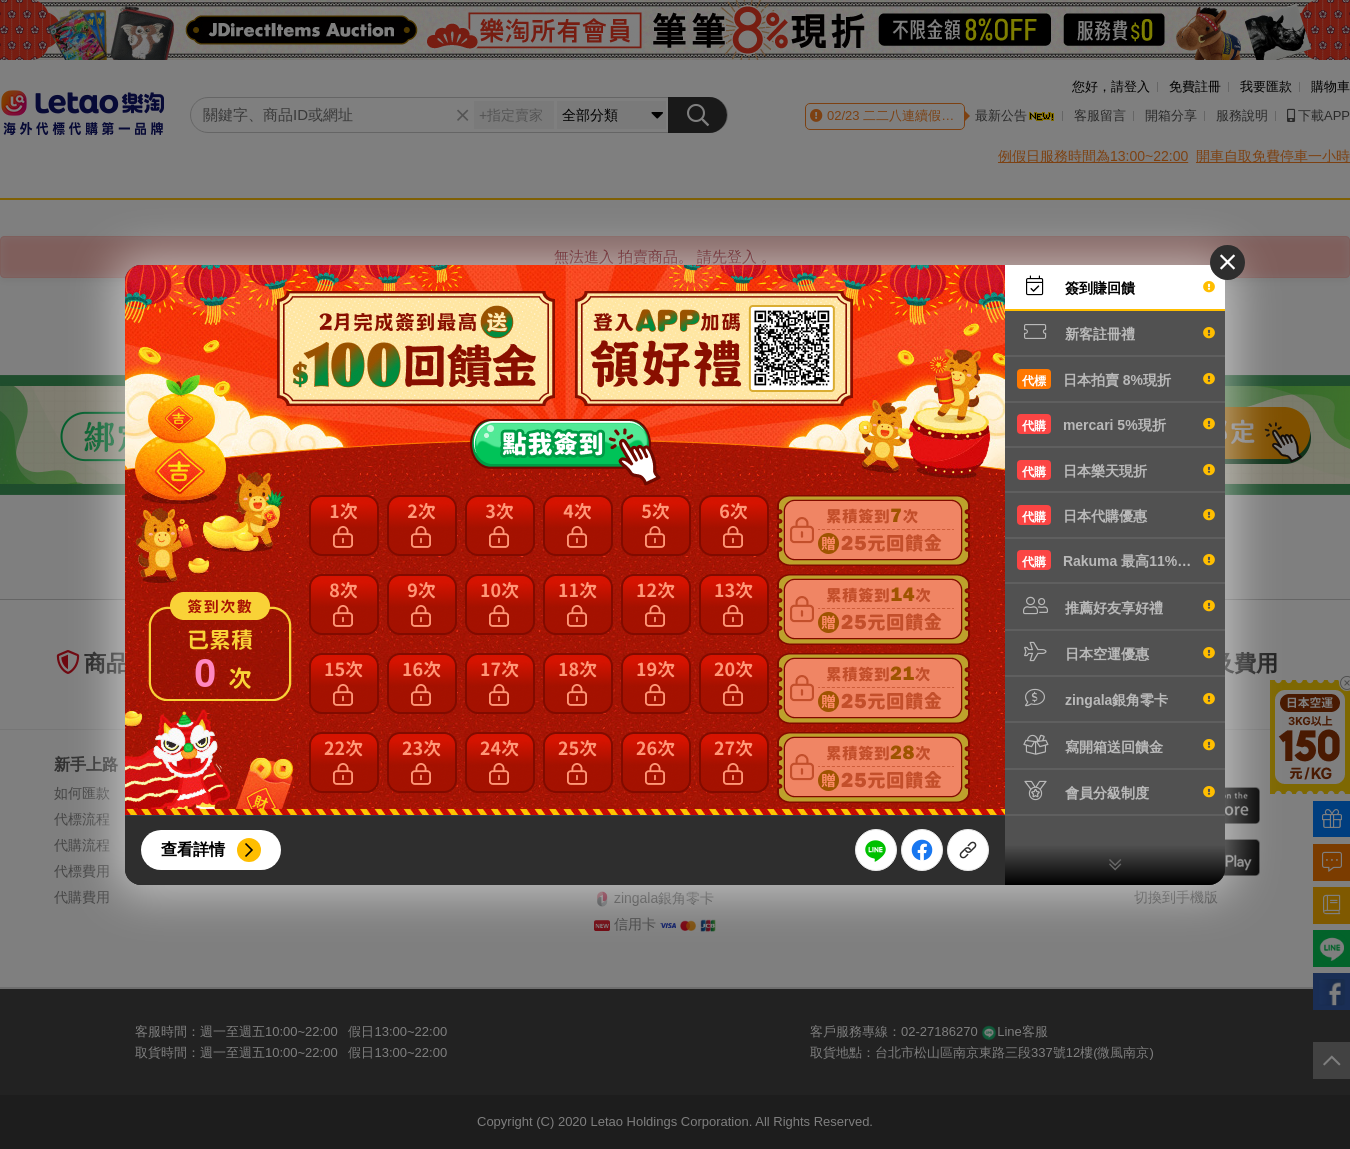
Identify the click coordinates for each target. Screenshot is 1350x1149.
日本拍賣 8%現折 (1116, 379)
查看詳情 (193, 849)
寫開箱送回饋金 (1116, 745)
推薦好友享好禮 (1116, 606)
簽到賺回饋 (1116, 286)
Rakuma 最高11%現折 (1116, 560)
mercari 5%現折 (1116, 424)
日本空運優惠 (1116, 652)
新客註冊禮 (1116, 332)
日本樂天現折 (1116, 470)
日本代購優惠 (1116, 515)
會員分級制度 (1116, 791)
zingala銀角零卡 (1116, 698)
